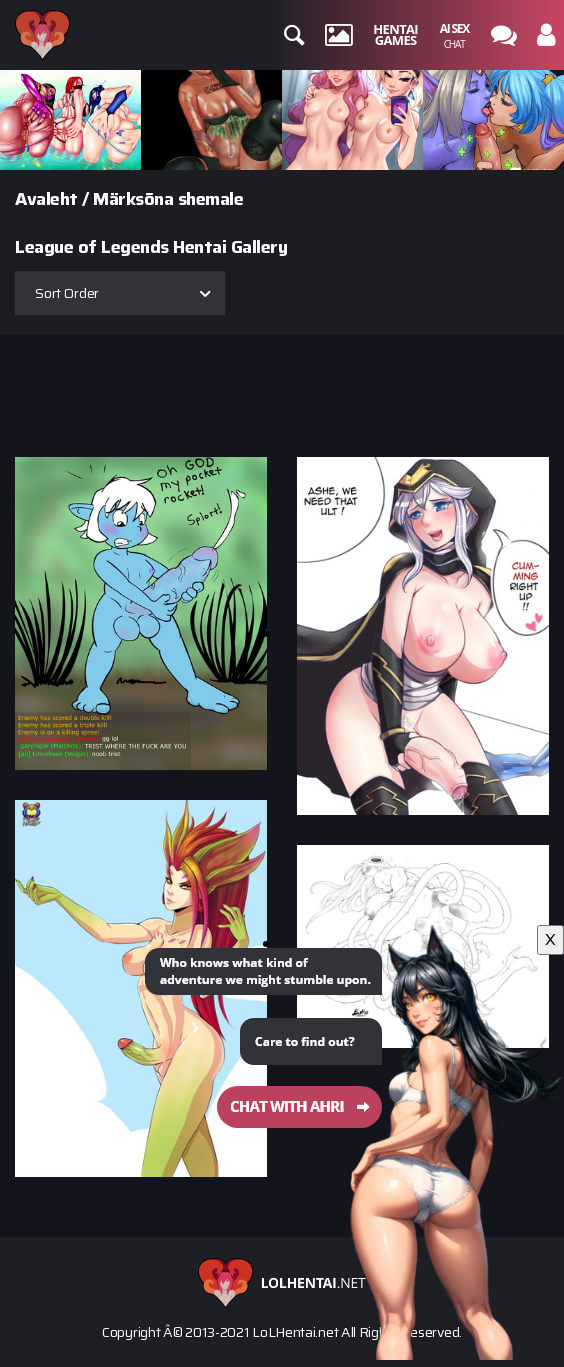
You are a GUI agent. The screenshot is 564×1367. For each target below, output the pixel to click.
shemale (211, 199)
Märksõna (133, 199)
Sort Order (67, 293)
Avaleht (46, 199)
